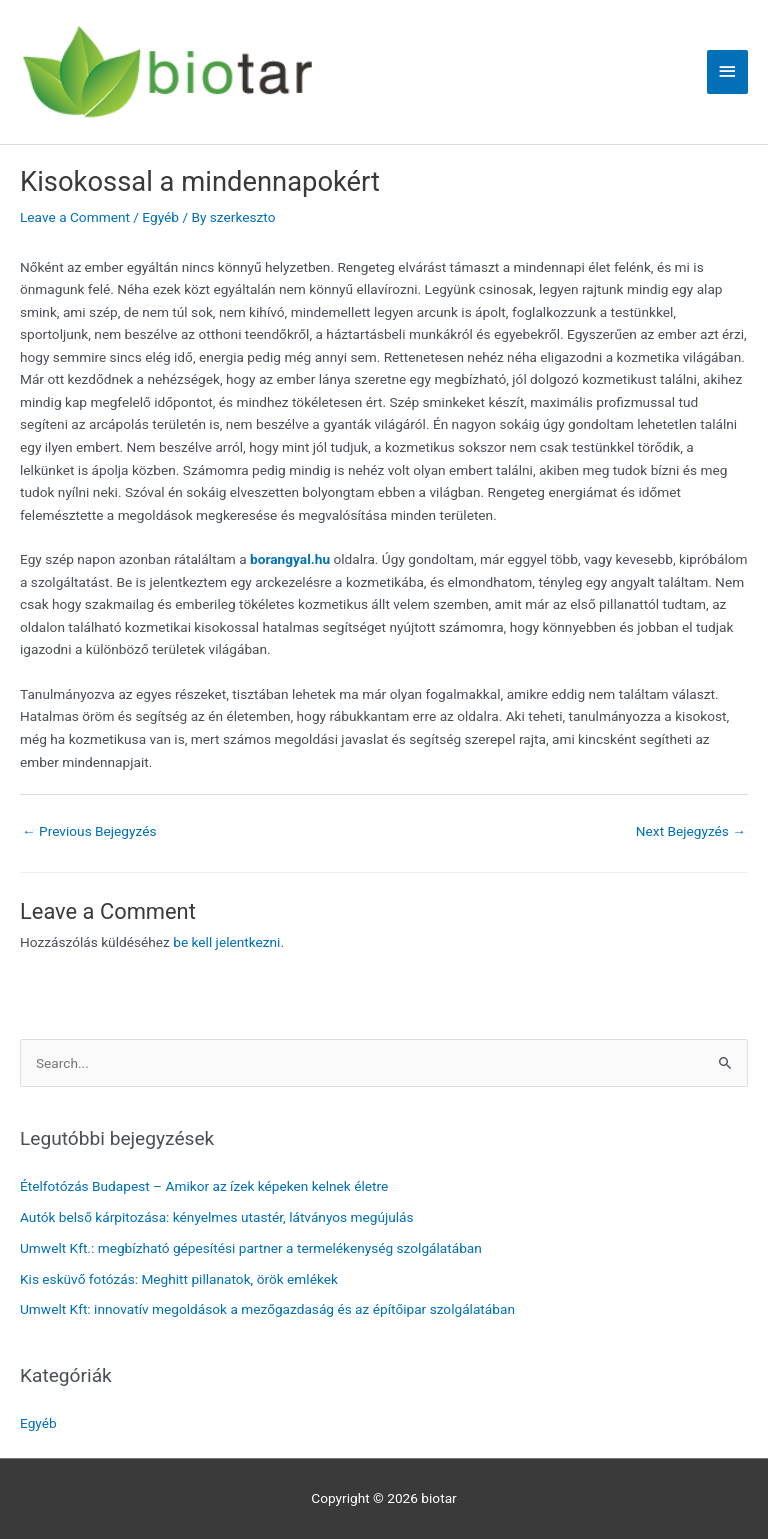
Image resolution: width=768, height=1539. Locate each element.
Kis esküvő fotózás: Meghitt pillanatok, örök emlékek (179, 1279)
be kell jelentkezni (226, 942)
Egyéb (160, 217)
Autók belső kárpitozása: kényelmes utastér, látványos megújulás (217, 1217)
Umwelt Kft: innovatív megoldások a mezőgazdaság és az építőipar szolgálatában (267, 1309)
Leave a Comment (75, 217)
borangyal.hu (290, 559)
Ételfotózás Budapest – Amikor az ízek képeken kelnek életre (204, 1186)
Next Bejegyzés (691, 831)
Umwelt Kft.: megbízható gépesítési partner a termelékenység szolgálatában (251, 1248)
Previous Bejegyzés (89, 831)
